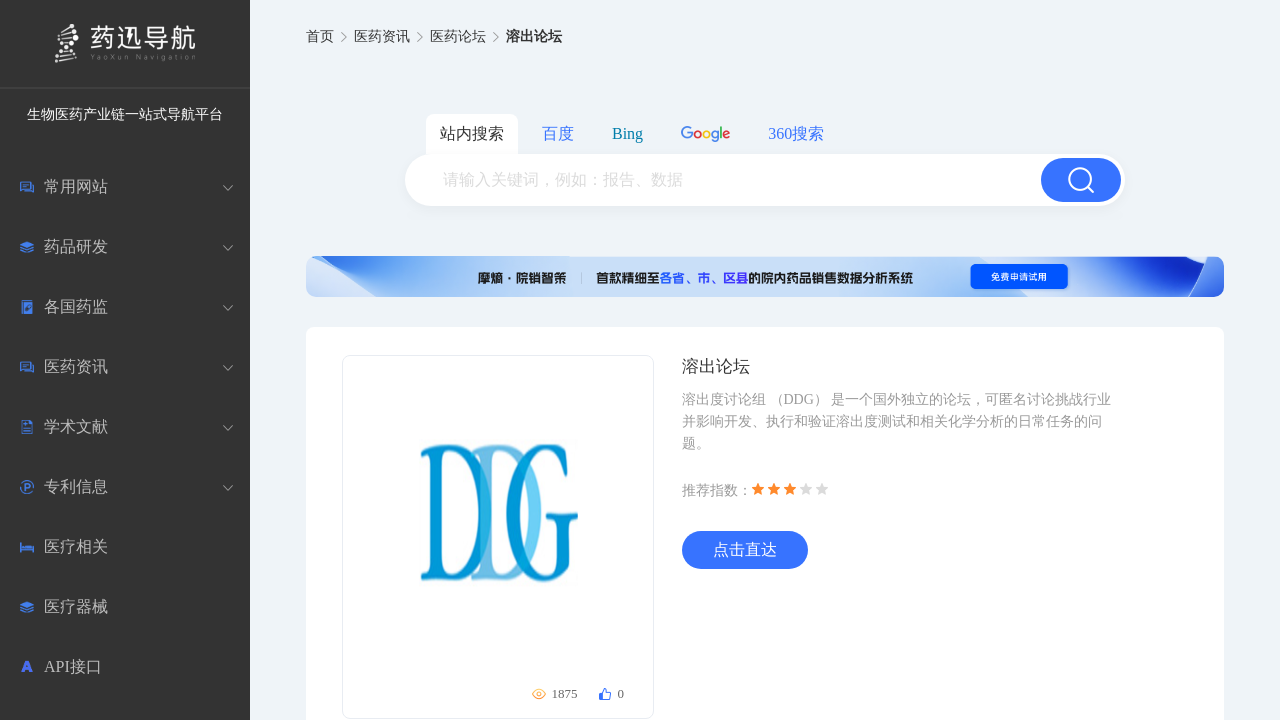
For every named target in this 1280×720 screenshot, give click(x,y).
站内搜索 (472, 133)
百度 (558, 133)
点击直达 (745, 549)
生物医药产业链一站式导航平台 (125, 114)
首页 (320, 36)
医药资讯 (382, 36)
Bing (627, 133)
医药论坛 (458, 36)
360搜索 (796, 133)
